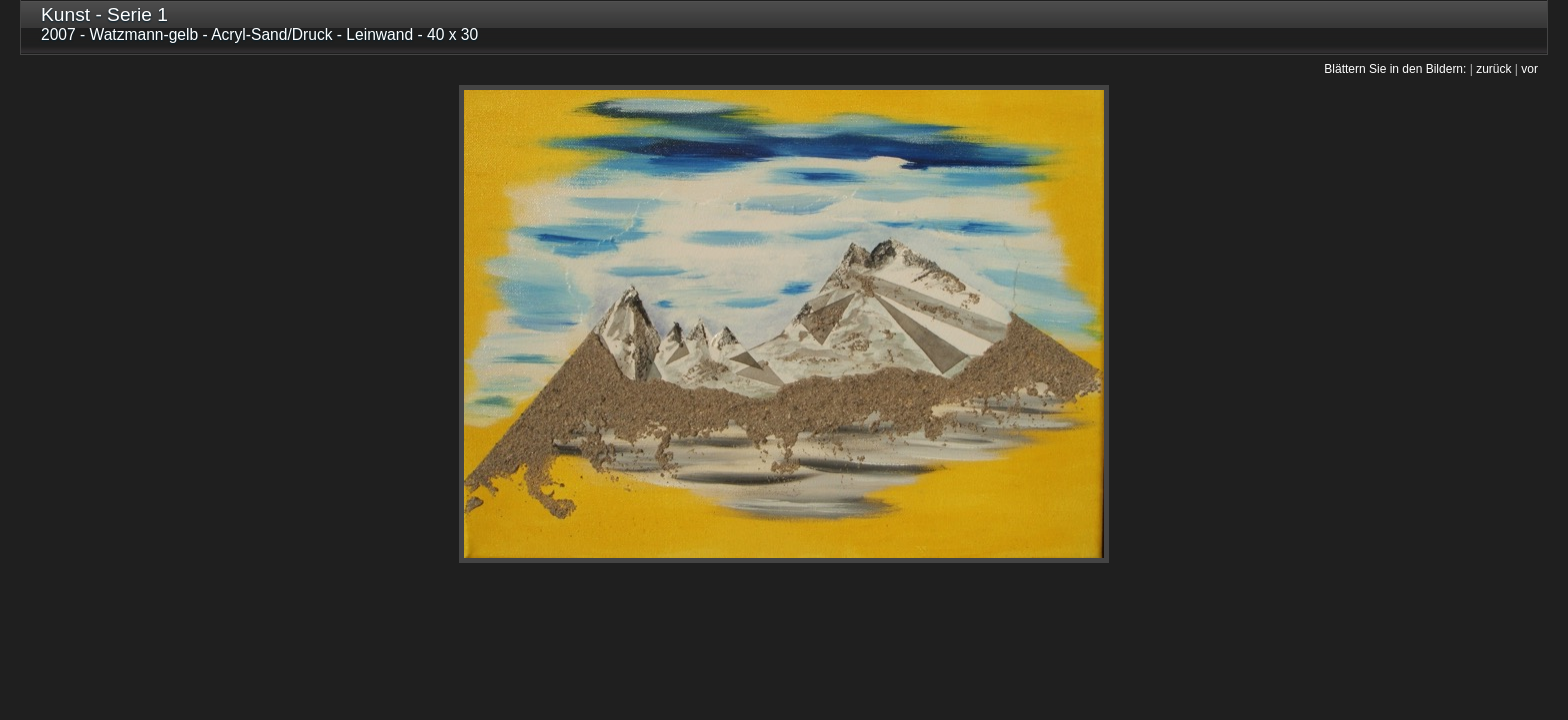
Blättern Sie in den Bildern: (1395, 69)
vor (1529, 69)
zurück (1493, 69)
